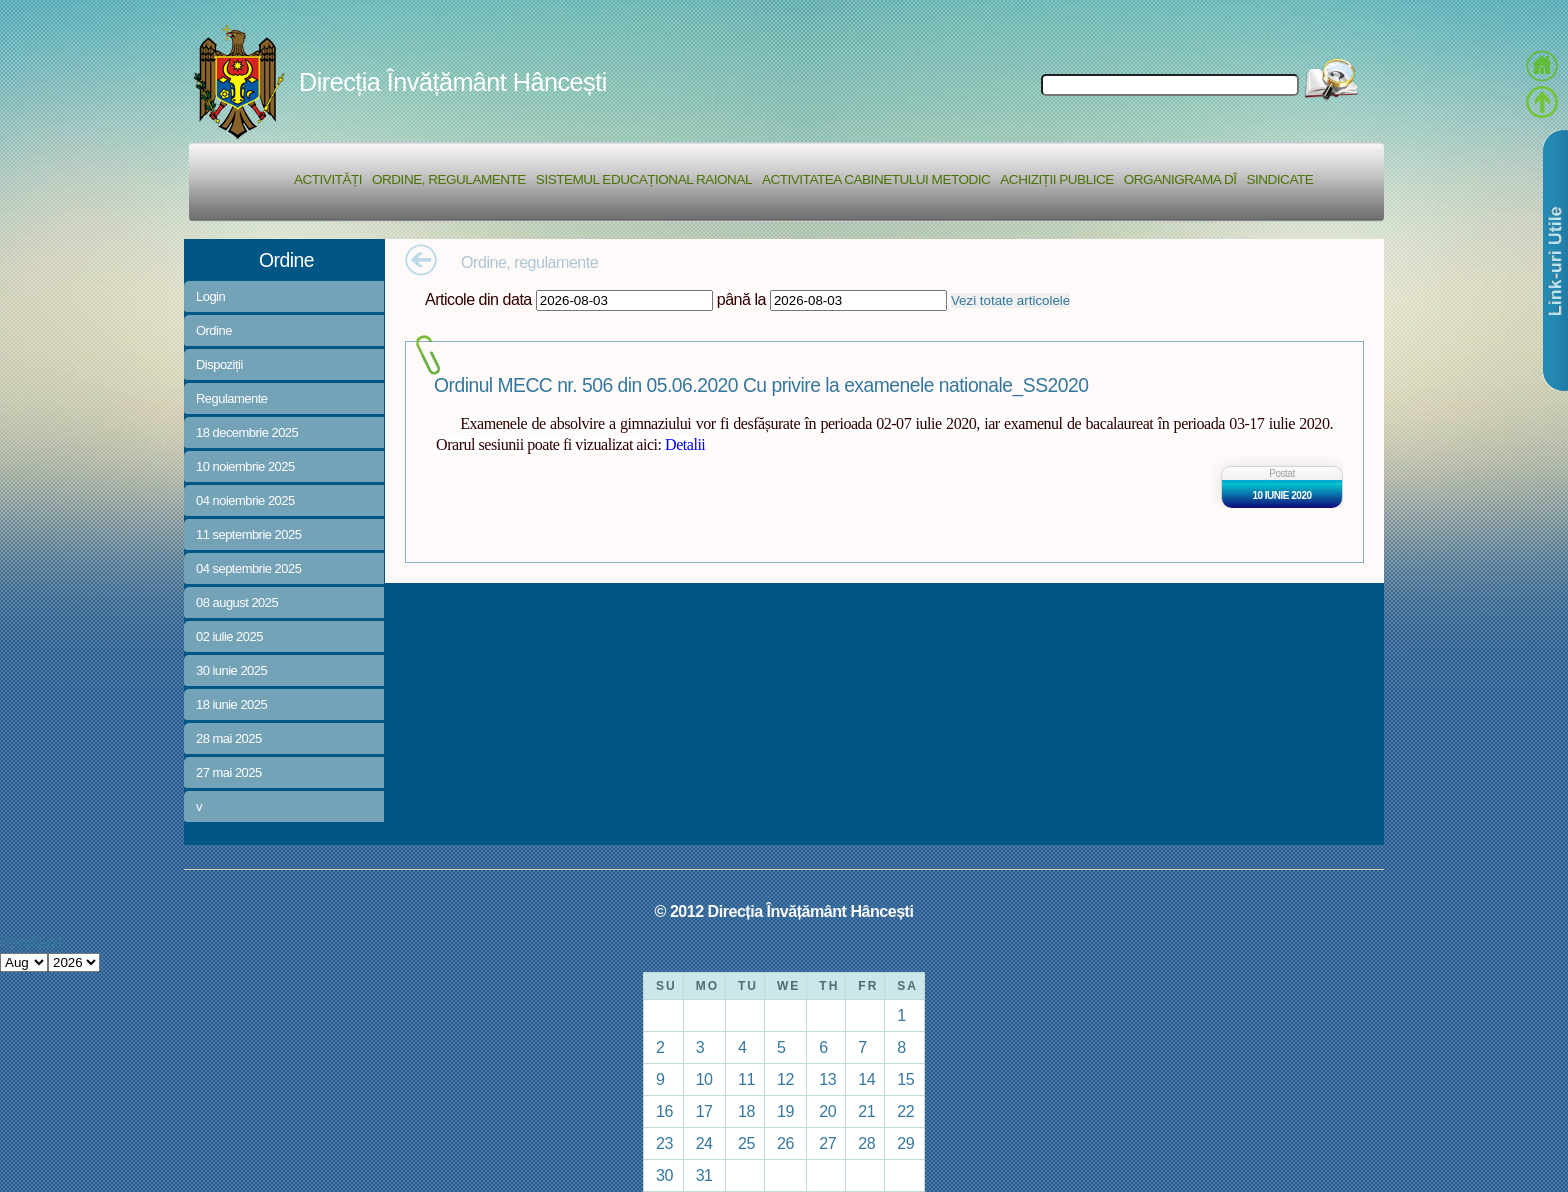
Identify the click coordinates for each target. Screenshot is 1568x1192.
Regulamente (231, 398)
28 (866, 1143)
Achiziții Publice (1056, 179)
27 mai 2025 (229, 772)
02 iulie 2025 (229, 636)
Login (210, 296)
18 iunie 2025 (231, 704)
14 (866, 1079)
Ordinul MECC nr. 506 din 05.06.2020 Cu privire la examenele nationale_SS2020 (761, 385)
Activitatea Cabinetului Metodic (876, 179)
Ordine (214, 330)
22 (905, 1111)
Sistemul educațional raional (644, 179)
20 (827, 1111)
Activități (328, 179)
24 (704, 1143)
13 (827, 1079)
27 (827, 1143)
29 (905, 1143)
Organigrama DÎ (1180, 179)
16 (664, 1111)
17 (704, 1111)
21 (866, 1111)
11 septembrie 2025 (248, 534)
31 (704, 1175)
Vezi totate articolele (1010, 300)
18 (746, 1111)
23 (664, 1143)
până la (741, 299)
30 (664, 1175)
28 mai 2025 (229, 738)
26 (785, 1143)
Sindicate (1279, 179)
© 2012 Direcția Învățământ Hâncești (784, 911)
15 (905, 1079)
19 (785, 1111)
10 (704, 1079)
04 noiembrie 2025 (245, 500)
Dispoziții (219, 364)
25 (746, 1143)
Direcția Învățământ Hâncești (453, 82)
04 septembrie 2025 (248, 568)
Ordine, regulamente (449, 179)
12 (785, 1079)
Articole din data (478, 299)
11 (746, 1079)
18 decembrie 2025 (247, 432)
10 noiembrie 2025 (245, 466)
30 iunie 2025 (231, 670)
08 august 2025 (237, 602)
